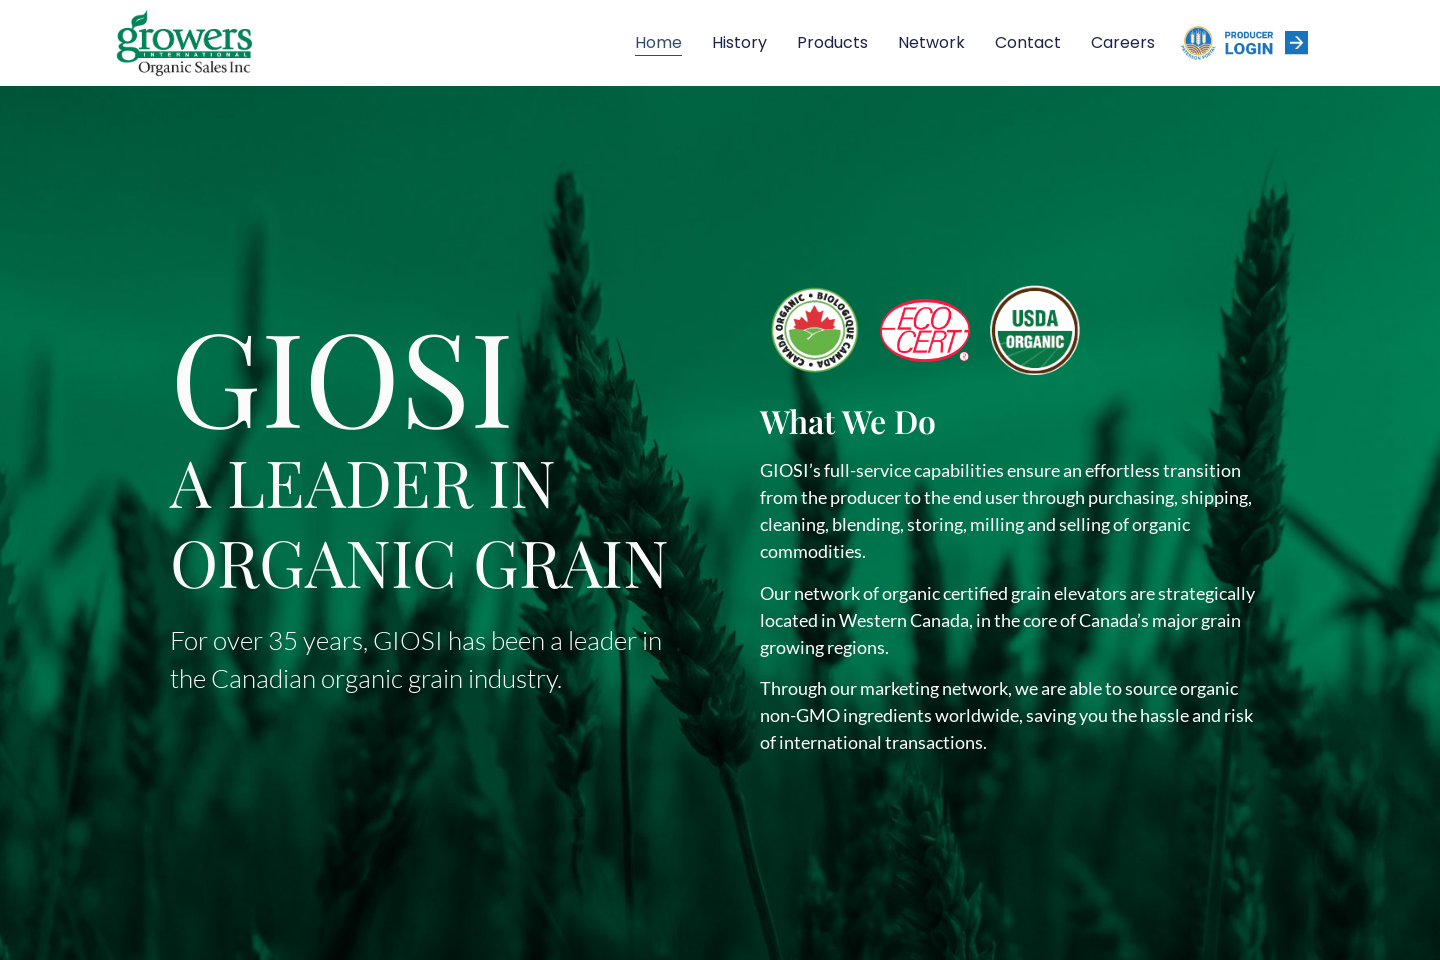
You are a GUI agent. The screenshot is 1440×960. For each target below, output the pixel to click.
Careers (1123, 42)
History (739, 42)
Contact (1028, 42)
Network (931, 42)
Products (832, 42)
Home (658, 42)
